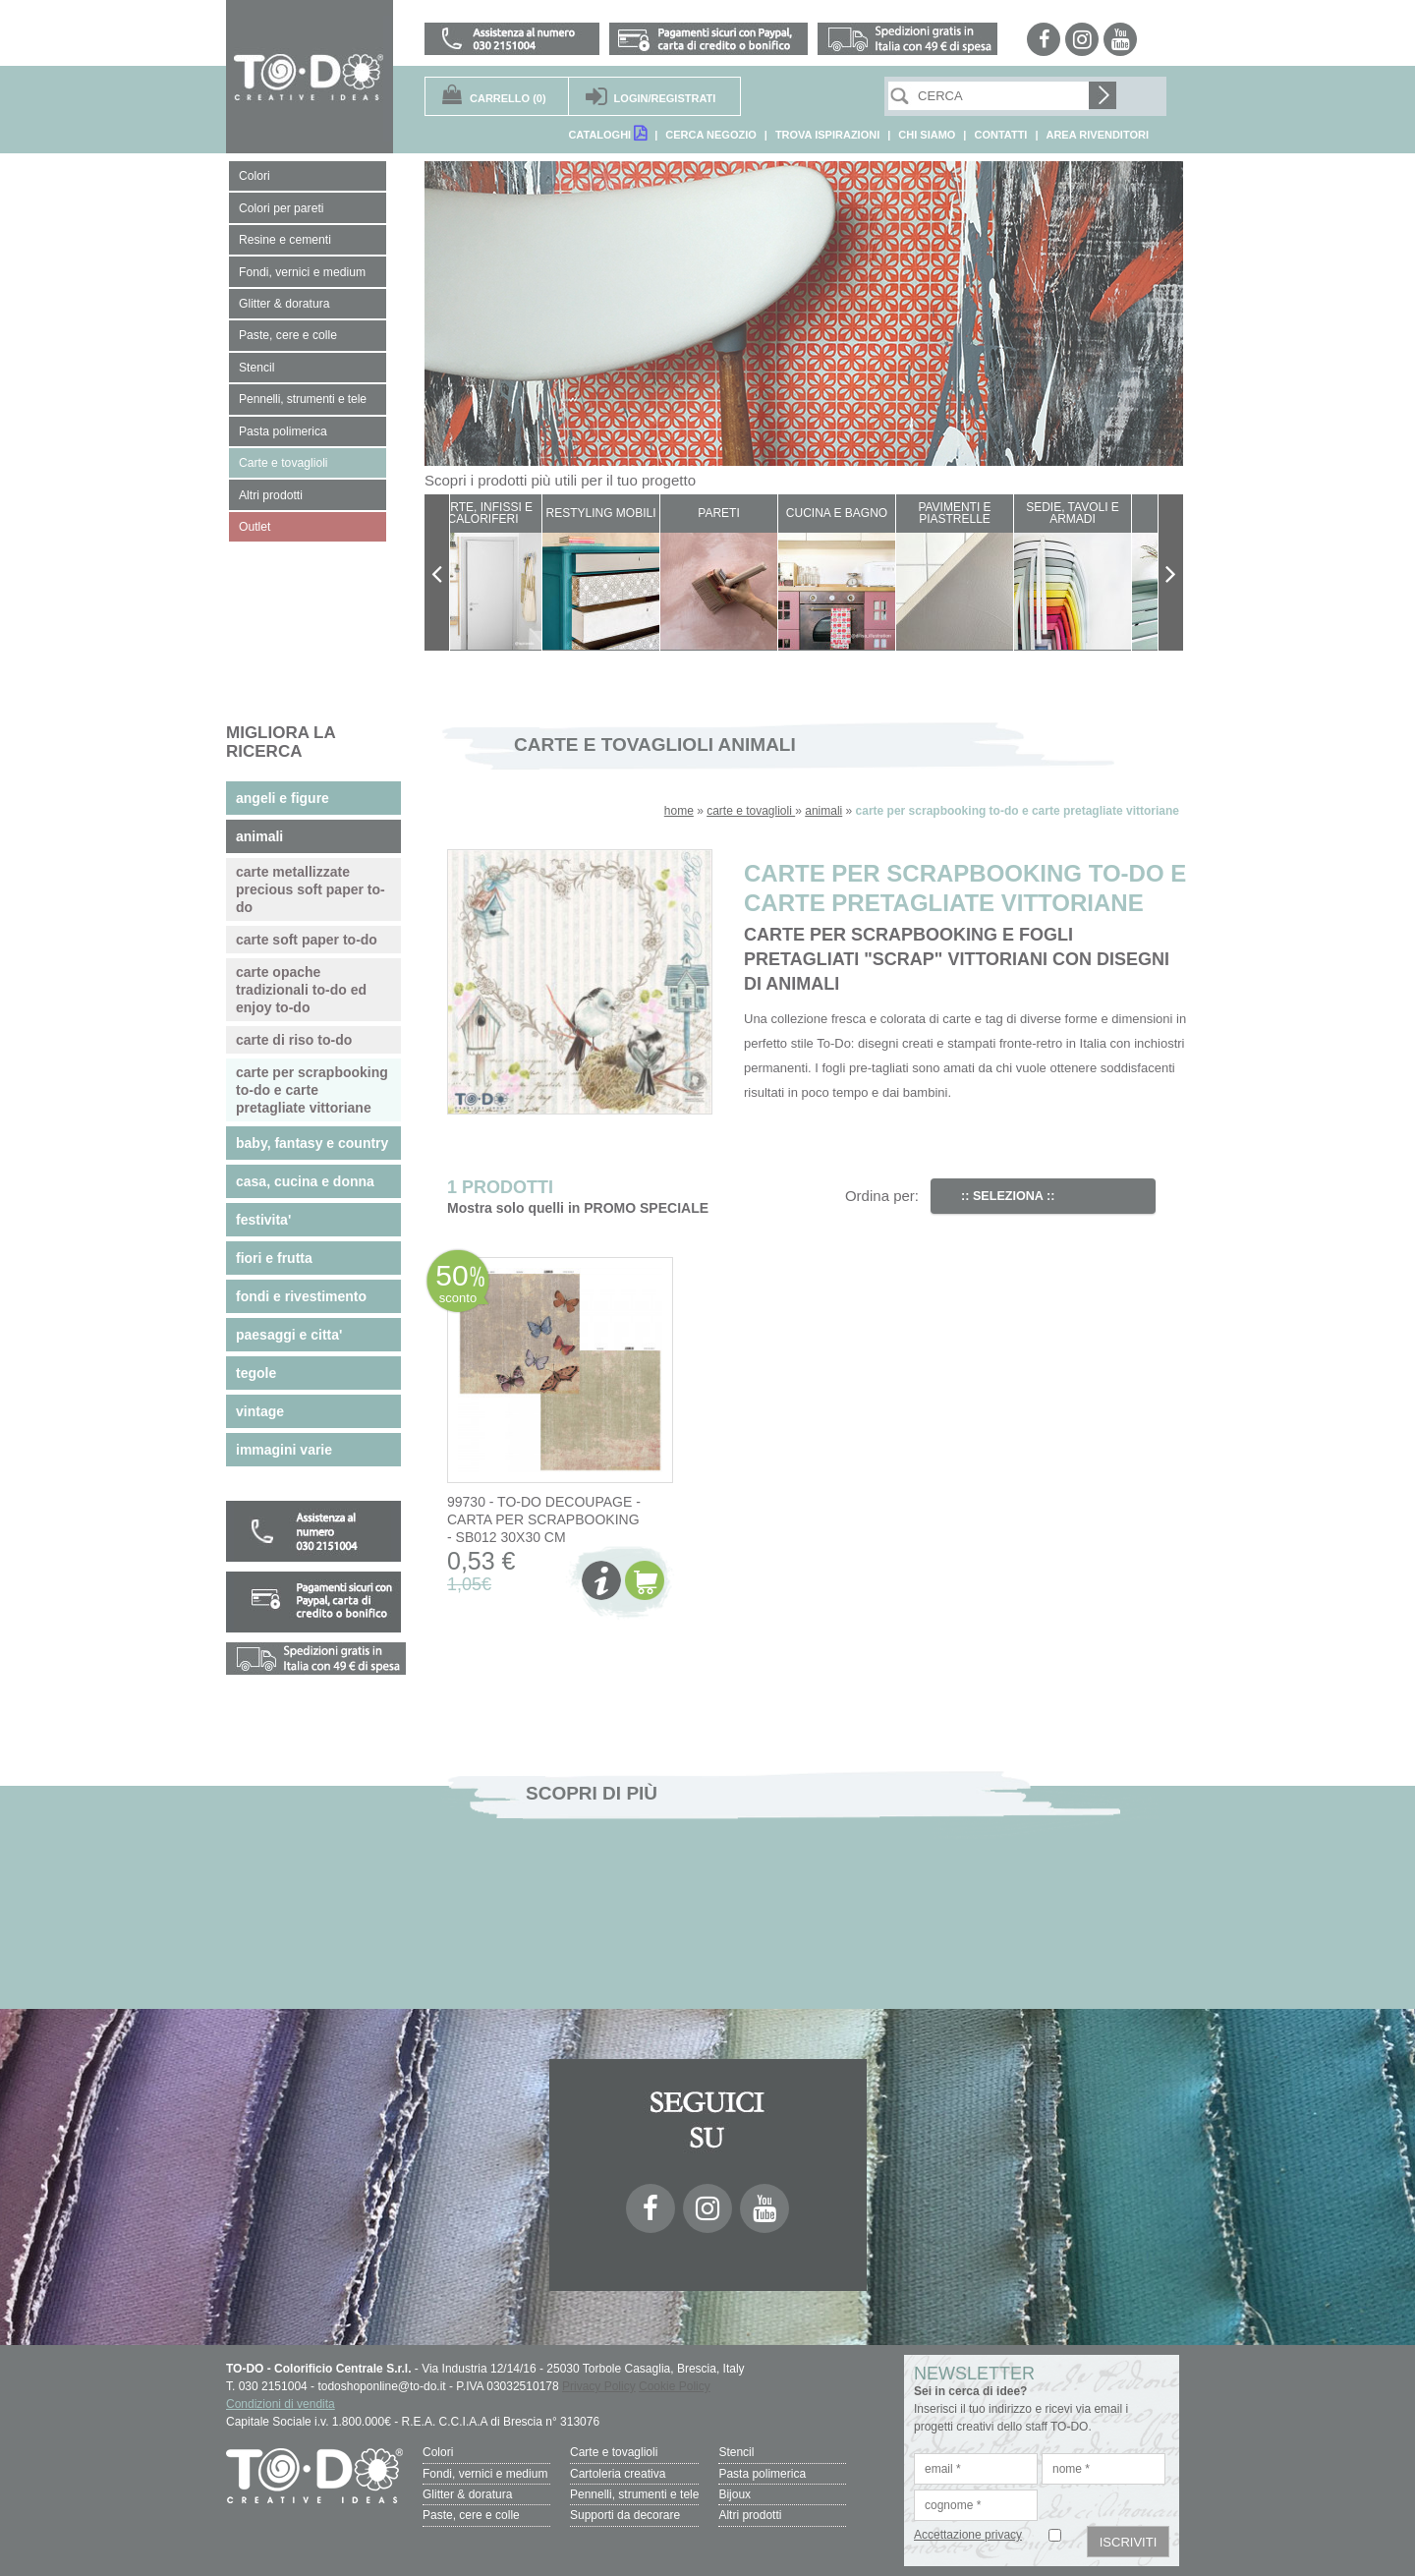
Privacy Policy (599, 2386)
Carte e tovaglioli (613, 2452)
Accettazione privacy (968, 2535)
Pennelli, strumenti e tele (634, 2493)
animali (823, 811)
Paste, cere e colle (471, 2514)
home (679, 811)
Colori (438, 2452)
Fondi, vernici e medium (485, 2473)
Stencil (736, 2452)
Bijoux (734, 2493)
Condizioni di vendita (280, 2404)
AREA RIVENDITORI (1097, 135)
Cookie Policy (674, 2386)
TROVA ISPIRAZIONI (827, 135)
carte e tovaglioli (751, 811)
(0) (508, 98)
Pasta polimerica (762, 2473)
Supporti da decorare (625, 2514)
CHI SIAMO (926, 135)
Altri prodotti (749, 2514)
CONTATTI (1000, 135)
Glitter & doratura (467, 2493)
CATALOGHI (607, 133)
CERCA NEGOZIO (711, 135)
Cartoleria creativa (617, 2473)
